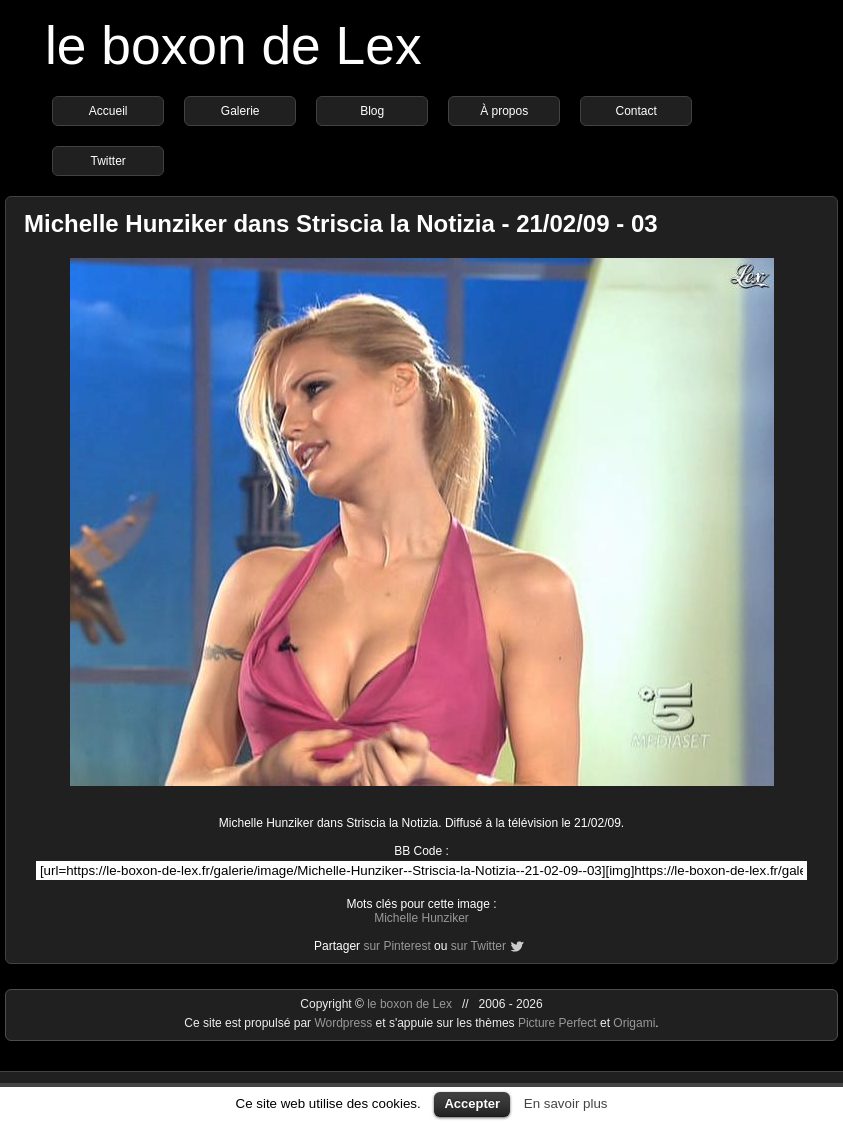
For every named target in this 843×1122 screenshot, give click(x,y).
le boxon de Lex (233, 45)
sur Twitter (478, 946)
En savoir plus (566, 1103)
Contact (635, 111)
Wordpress (344, 1023)
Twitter (107, 161)
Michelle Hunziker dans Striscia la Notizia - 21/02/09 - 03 (341, 223)
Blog (372, 111)
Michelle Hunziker (421, 918)
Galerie (240, 111)
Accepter (472, 1103)
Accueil (108, 111)
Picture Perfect (557, 1023)
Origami (634, 1023)
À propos (504, 111)
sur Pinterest (396, 946)
